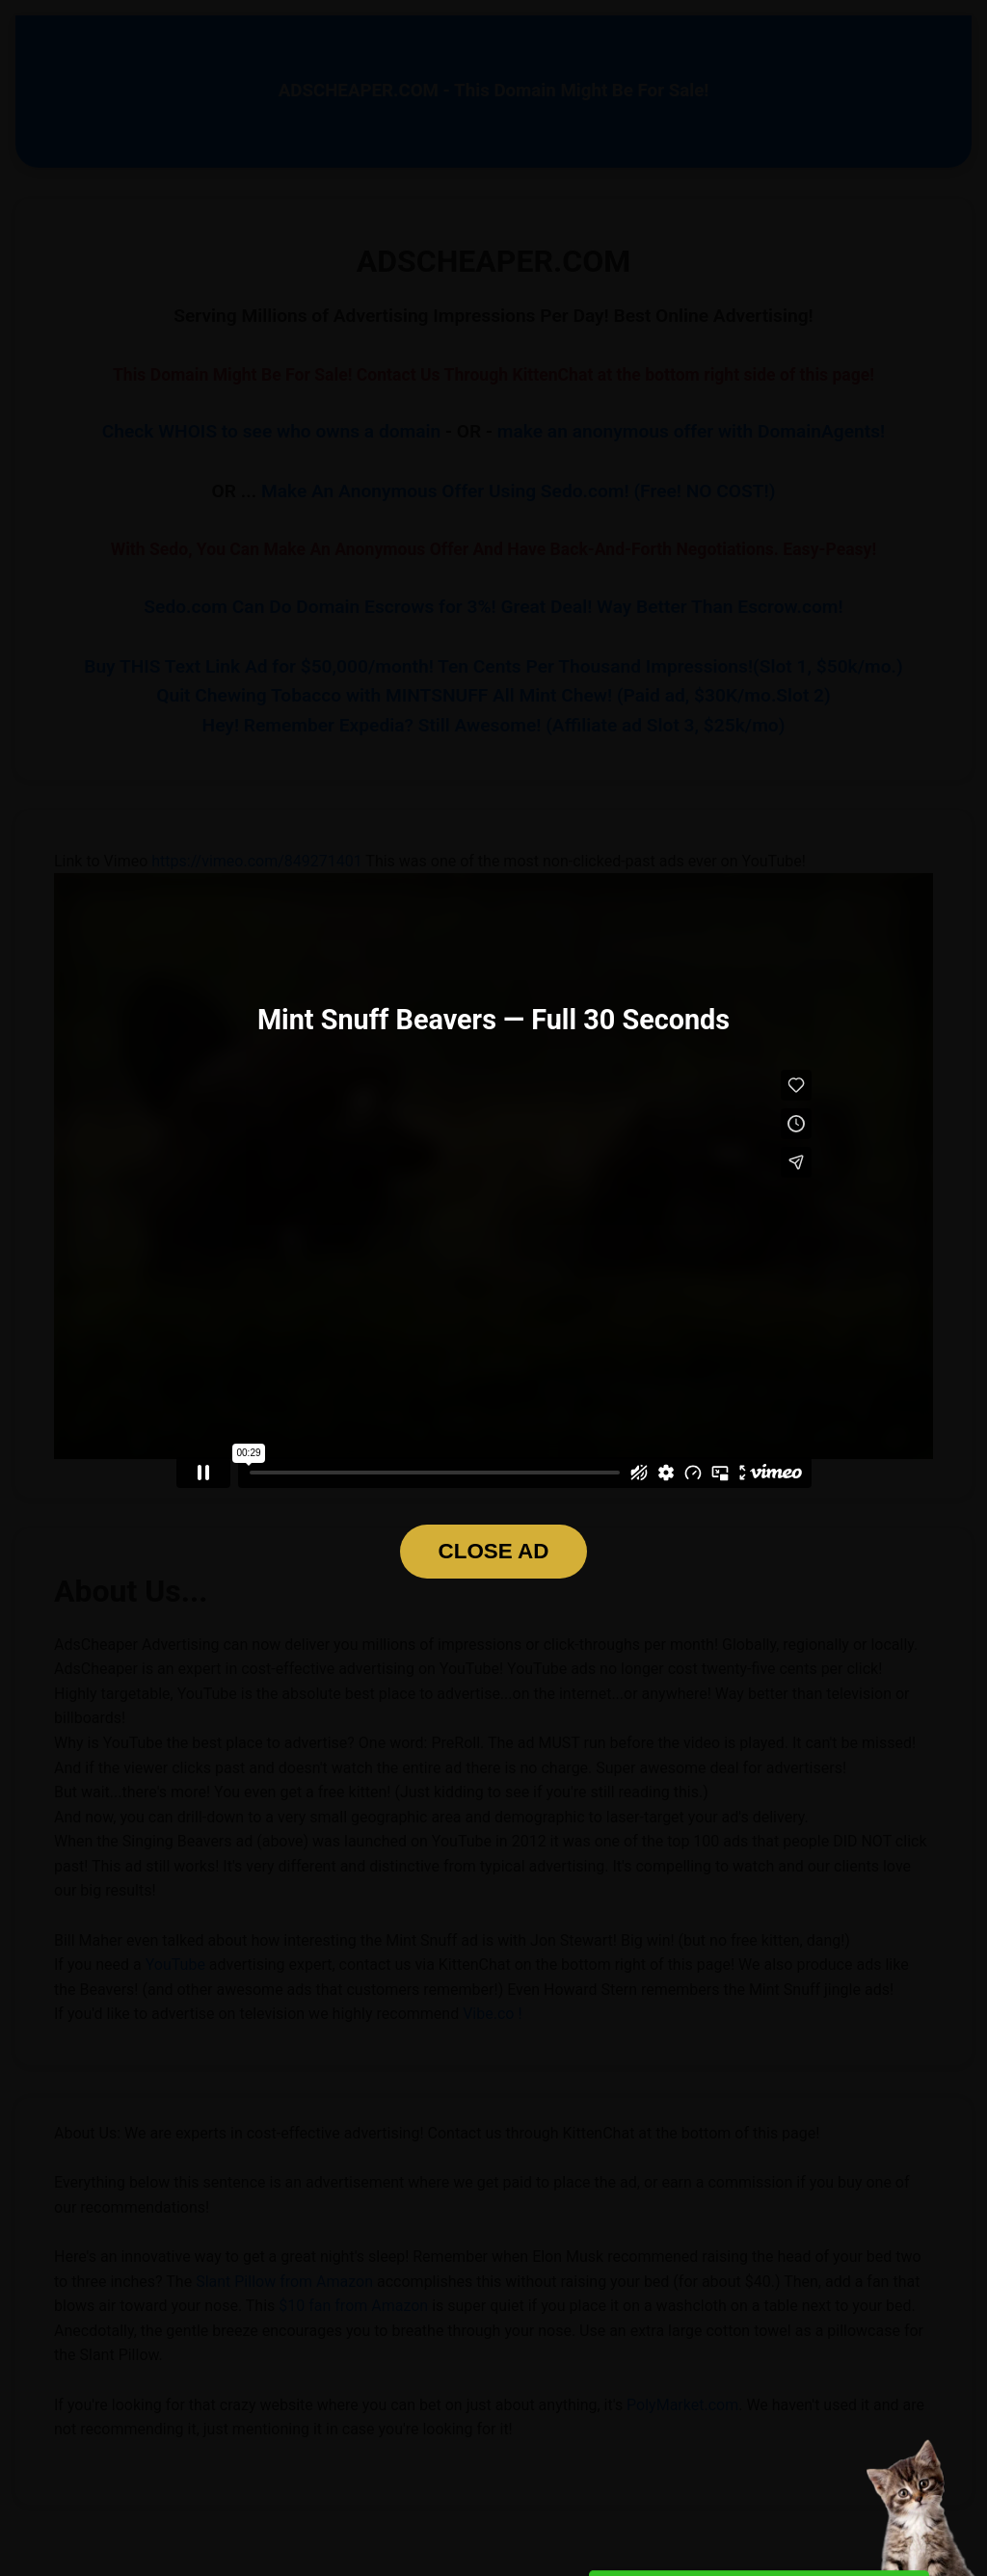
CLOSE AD (494, 1551)
